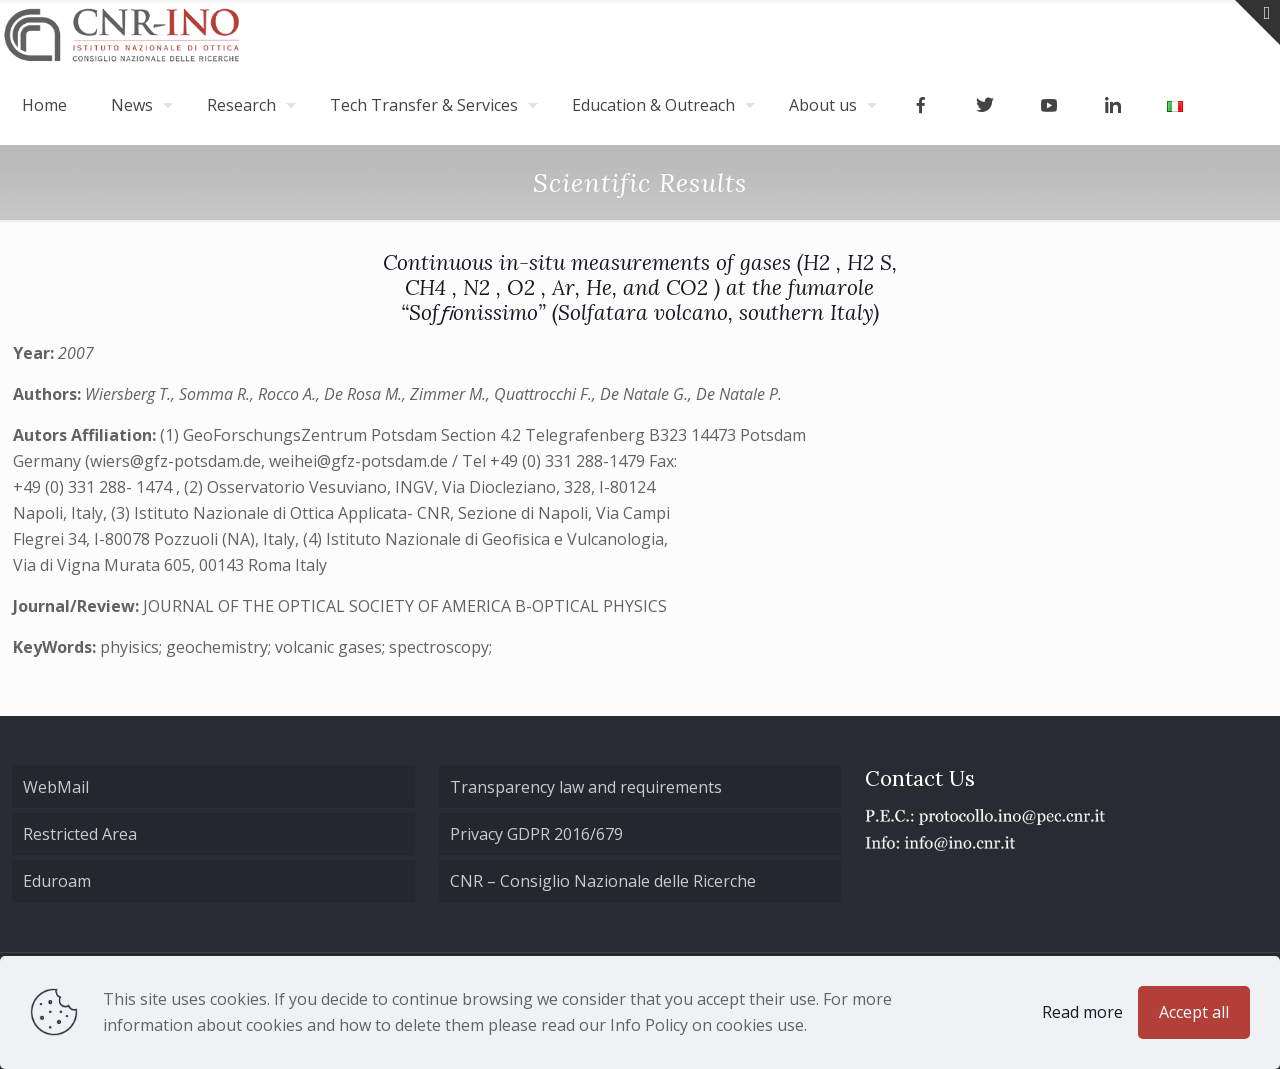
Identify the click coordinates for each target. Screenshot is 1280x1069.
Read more (1082, 1012)
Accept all (1194, 1012)
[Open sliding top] (1257, 22)
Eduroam (57, 881)
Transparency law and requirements (586, 787)
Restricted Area (80, 834)
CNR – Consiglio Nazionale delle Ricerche (603, 881)
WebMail (56, 787)
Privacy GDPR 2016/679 (536, 834)
